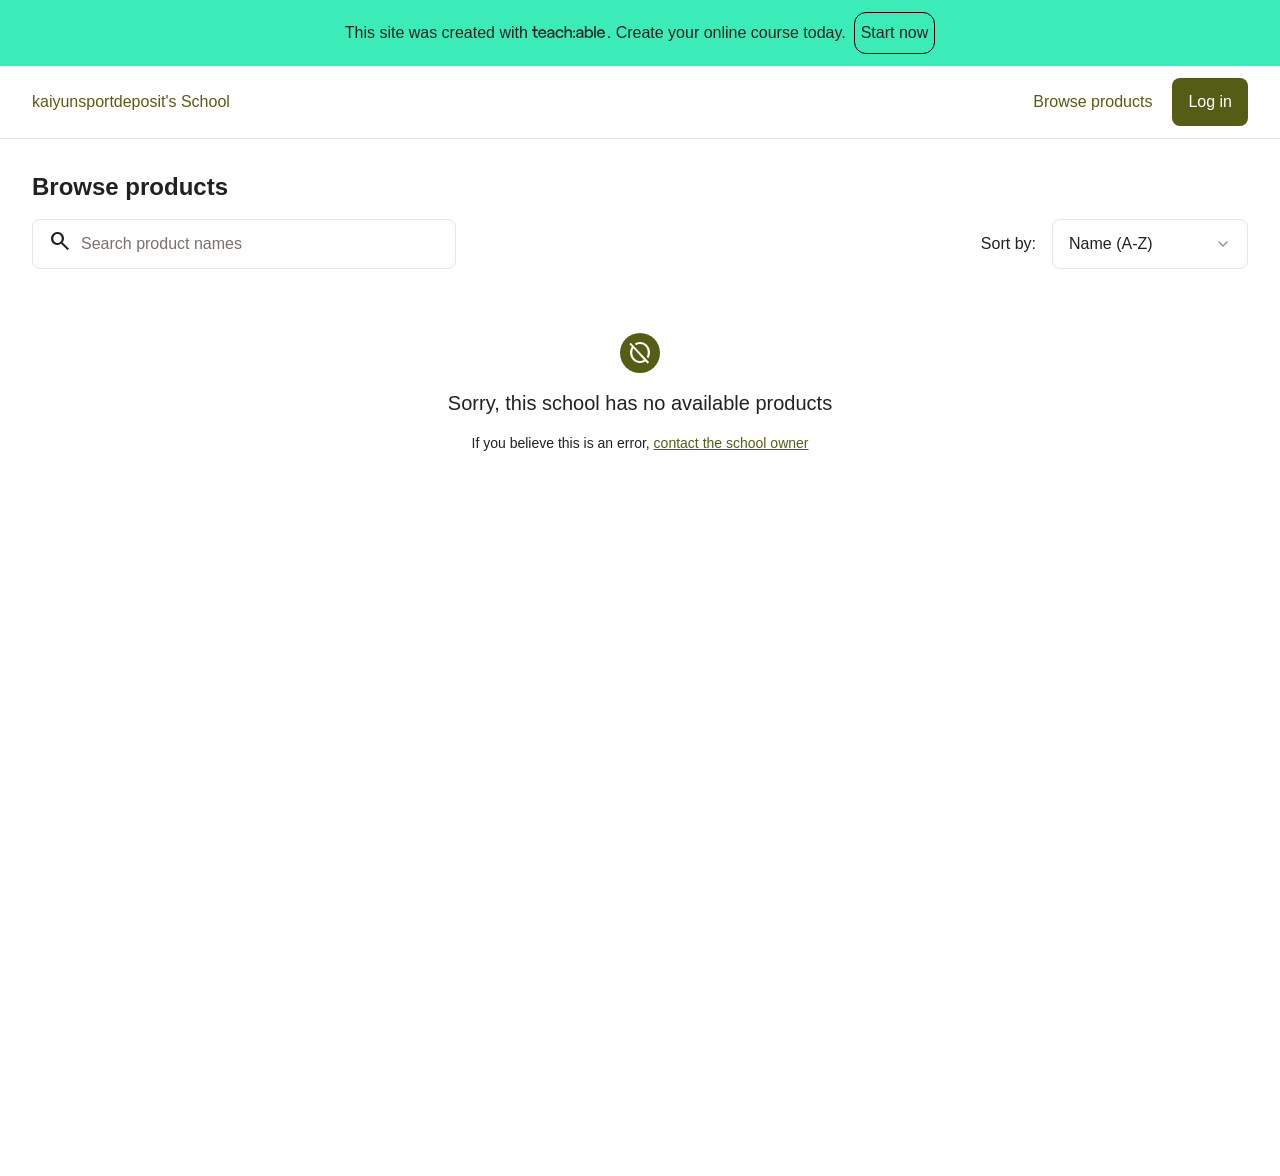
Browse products (1092, 101)
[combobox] (1150, 244)
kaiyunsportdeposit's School (131, 101)
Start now (895, 32)
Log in (1210, 101)
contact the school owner (731, 443)
